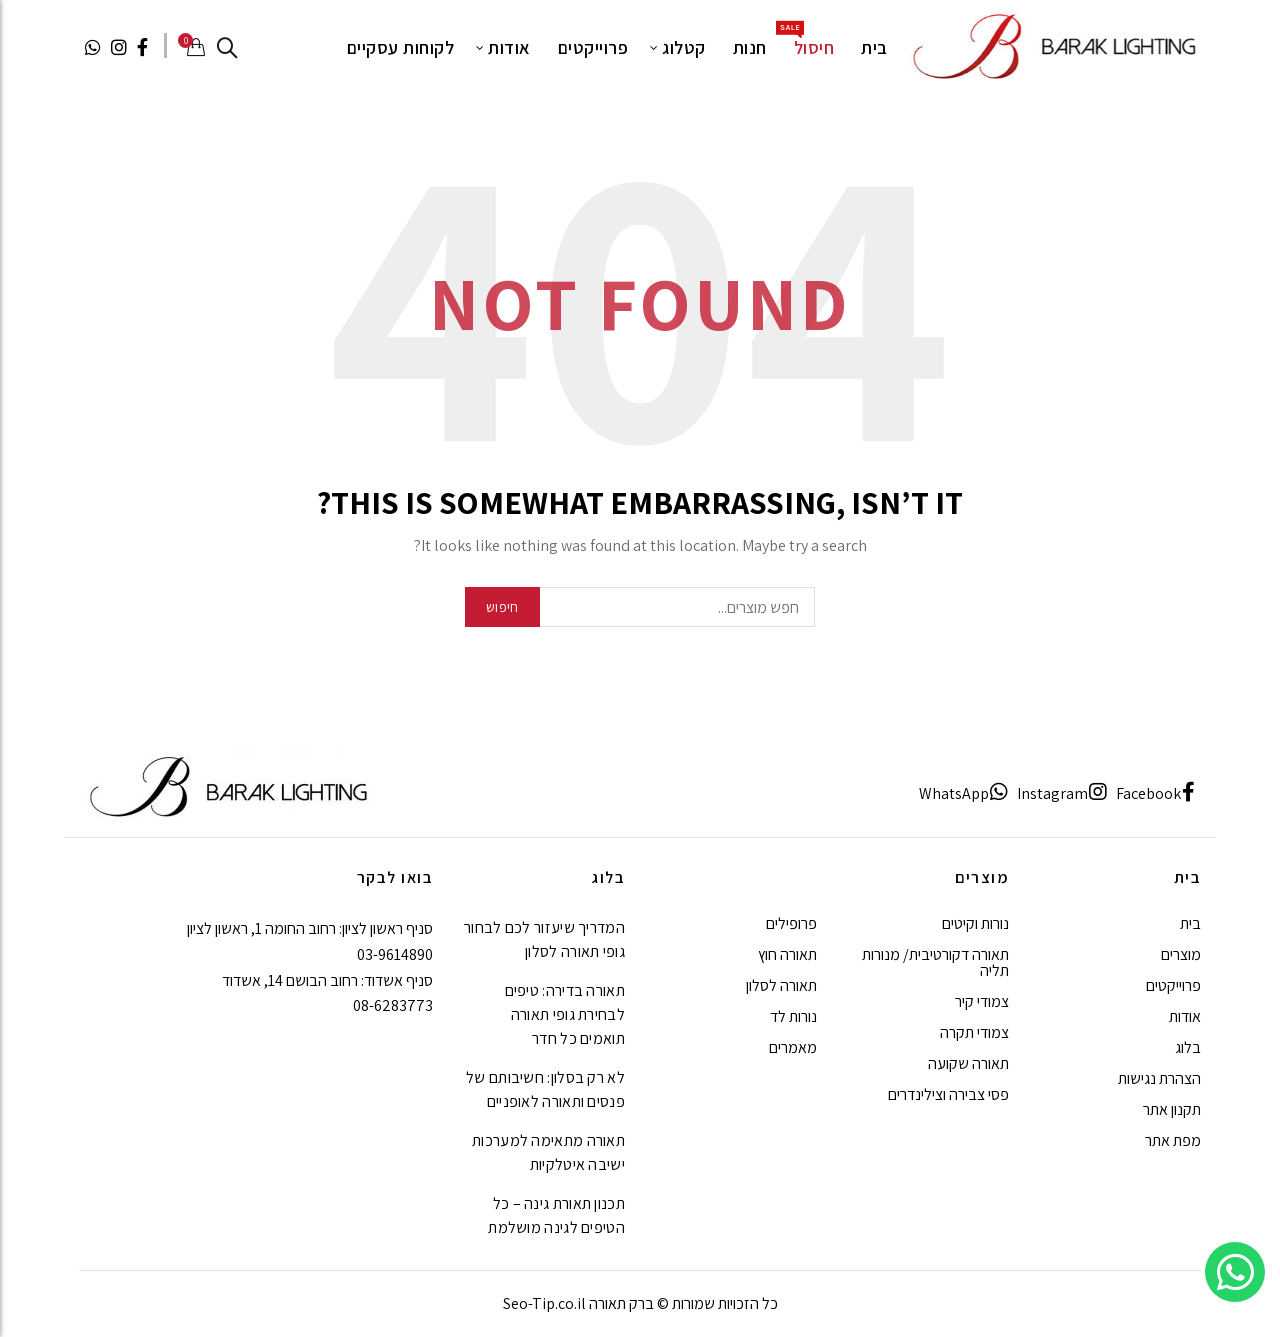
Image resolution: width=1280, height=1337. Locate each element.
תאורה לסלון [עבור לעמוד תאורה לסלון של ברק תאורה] (781, 985)
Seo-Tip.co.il (544, 1303)
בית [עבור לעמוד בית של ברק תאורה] (874, 47)
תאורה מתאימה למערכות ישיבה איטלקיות (548, 1152)
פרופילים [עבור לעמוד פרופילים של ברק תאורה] (791, 923)
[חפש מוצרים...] (640, 607)
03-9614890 (395, 954)
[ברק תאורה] (1052, 45)
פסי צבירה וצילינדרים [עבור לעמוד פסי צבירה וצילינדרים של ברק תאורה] (948, 1094)
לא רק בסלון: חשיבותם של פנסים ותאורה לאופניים (545, 1089)
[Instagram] (1062, 793)
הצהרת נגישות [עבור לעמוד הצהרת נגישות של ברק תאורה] (1159, 1078)
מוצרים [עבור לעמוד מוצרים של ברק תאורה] (1181, 954)
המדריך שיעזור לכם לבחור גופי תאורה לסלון (544, 939)
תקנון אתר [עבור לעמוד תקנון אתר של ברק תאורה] (1172, 1109)
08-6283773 (393, 1005)
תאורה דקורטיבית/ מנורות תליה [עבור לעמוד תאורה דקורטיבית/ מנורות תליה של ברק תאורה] (935, 962)
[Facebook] (1156, 793)
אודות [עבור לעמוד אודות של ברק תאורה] (509, 47)
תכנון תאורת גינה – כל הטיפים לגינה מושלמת (556, 1215)
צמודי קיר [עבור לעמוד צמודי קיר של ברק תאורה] (982, 1001)
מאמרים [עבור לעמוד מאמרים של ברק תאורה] (793, 1047)
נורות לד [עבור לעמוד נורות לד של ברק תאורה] (793, 1016)
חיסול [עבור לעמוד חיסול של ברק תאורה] (808, 39)
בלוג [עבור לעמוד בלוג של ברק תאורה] (1188, 1047)
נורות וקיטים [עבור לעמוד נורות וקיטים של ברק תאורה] (975, 923)
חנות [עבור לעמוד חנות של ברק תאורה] (750, 47)
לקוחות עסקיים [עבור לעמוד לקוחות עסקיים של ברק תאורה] (401, 47)
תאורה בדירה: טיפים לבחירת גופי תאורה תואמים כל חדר (565, 1014)
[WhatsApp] (964, 793)
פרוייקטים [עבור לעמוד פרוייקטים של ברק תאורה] (593, 47)
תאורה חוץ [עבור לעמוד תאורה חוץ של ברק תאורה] (787, 954)
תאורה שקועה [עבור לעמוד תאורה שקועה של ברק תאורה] (968, 1063)
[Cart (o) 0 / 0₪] (194, 47)
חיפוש (502, 607)
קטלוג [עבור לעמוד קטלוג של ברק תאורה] (684, 47)
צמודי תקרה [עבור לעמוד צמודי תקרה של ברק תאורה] (974, 1032)
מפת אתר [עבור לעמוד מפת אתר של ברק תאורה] (1173, 1140)
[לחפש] (227, 48)
